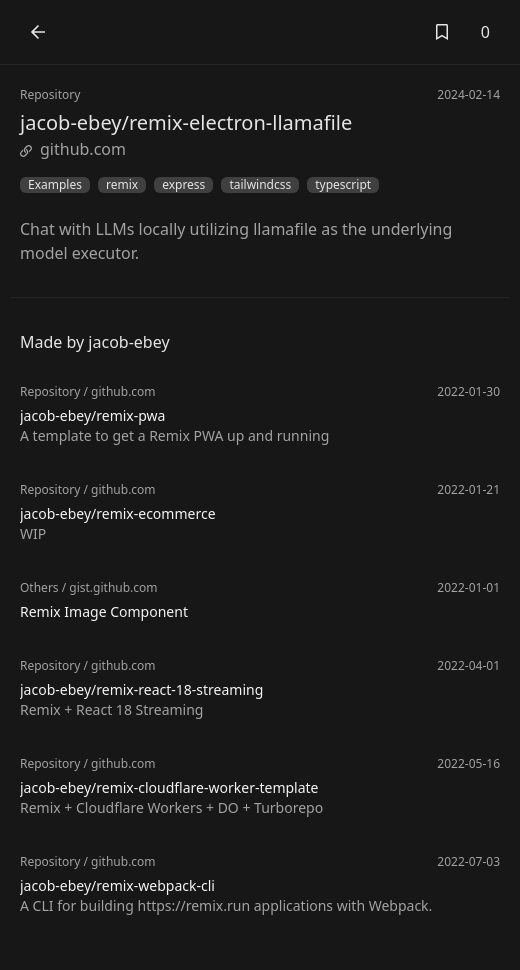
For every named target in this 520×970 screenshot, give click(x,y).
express (183, 185)
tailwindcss (260, 185)
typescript (343, 185)
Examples (55, 185)
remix (122, 185)
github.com (73, 149)
